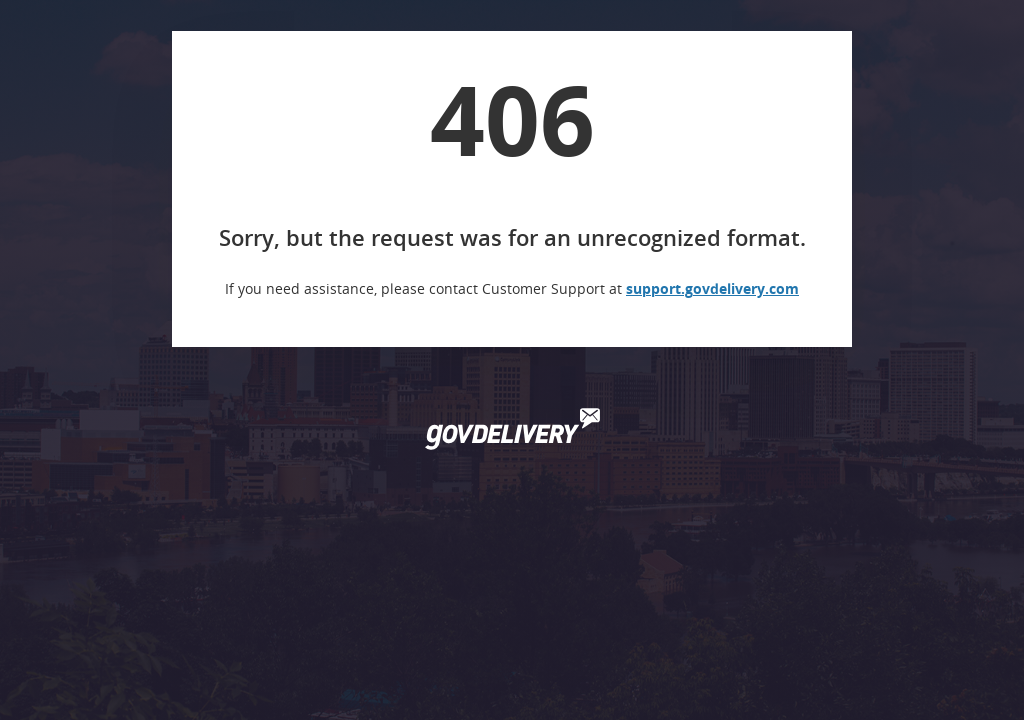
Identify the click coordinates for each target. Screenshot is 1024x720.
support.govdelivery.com (712, 288)
